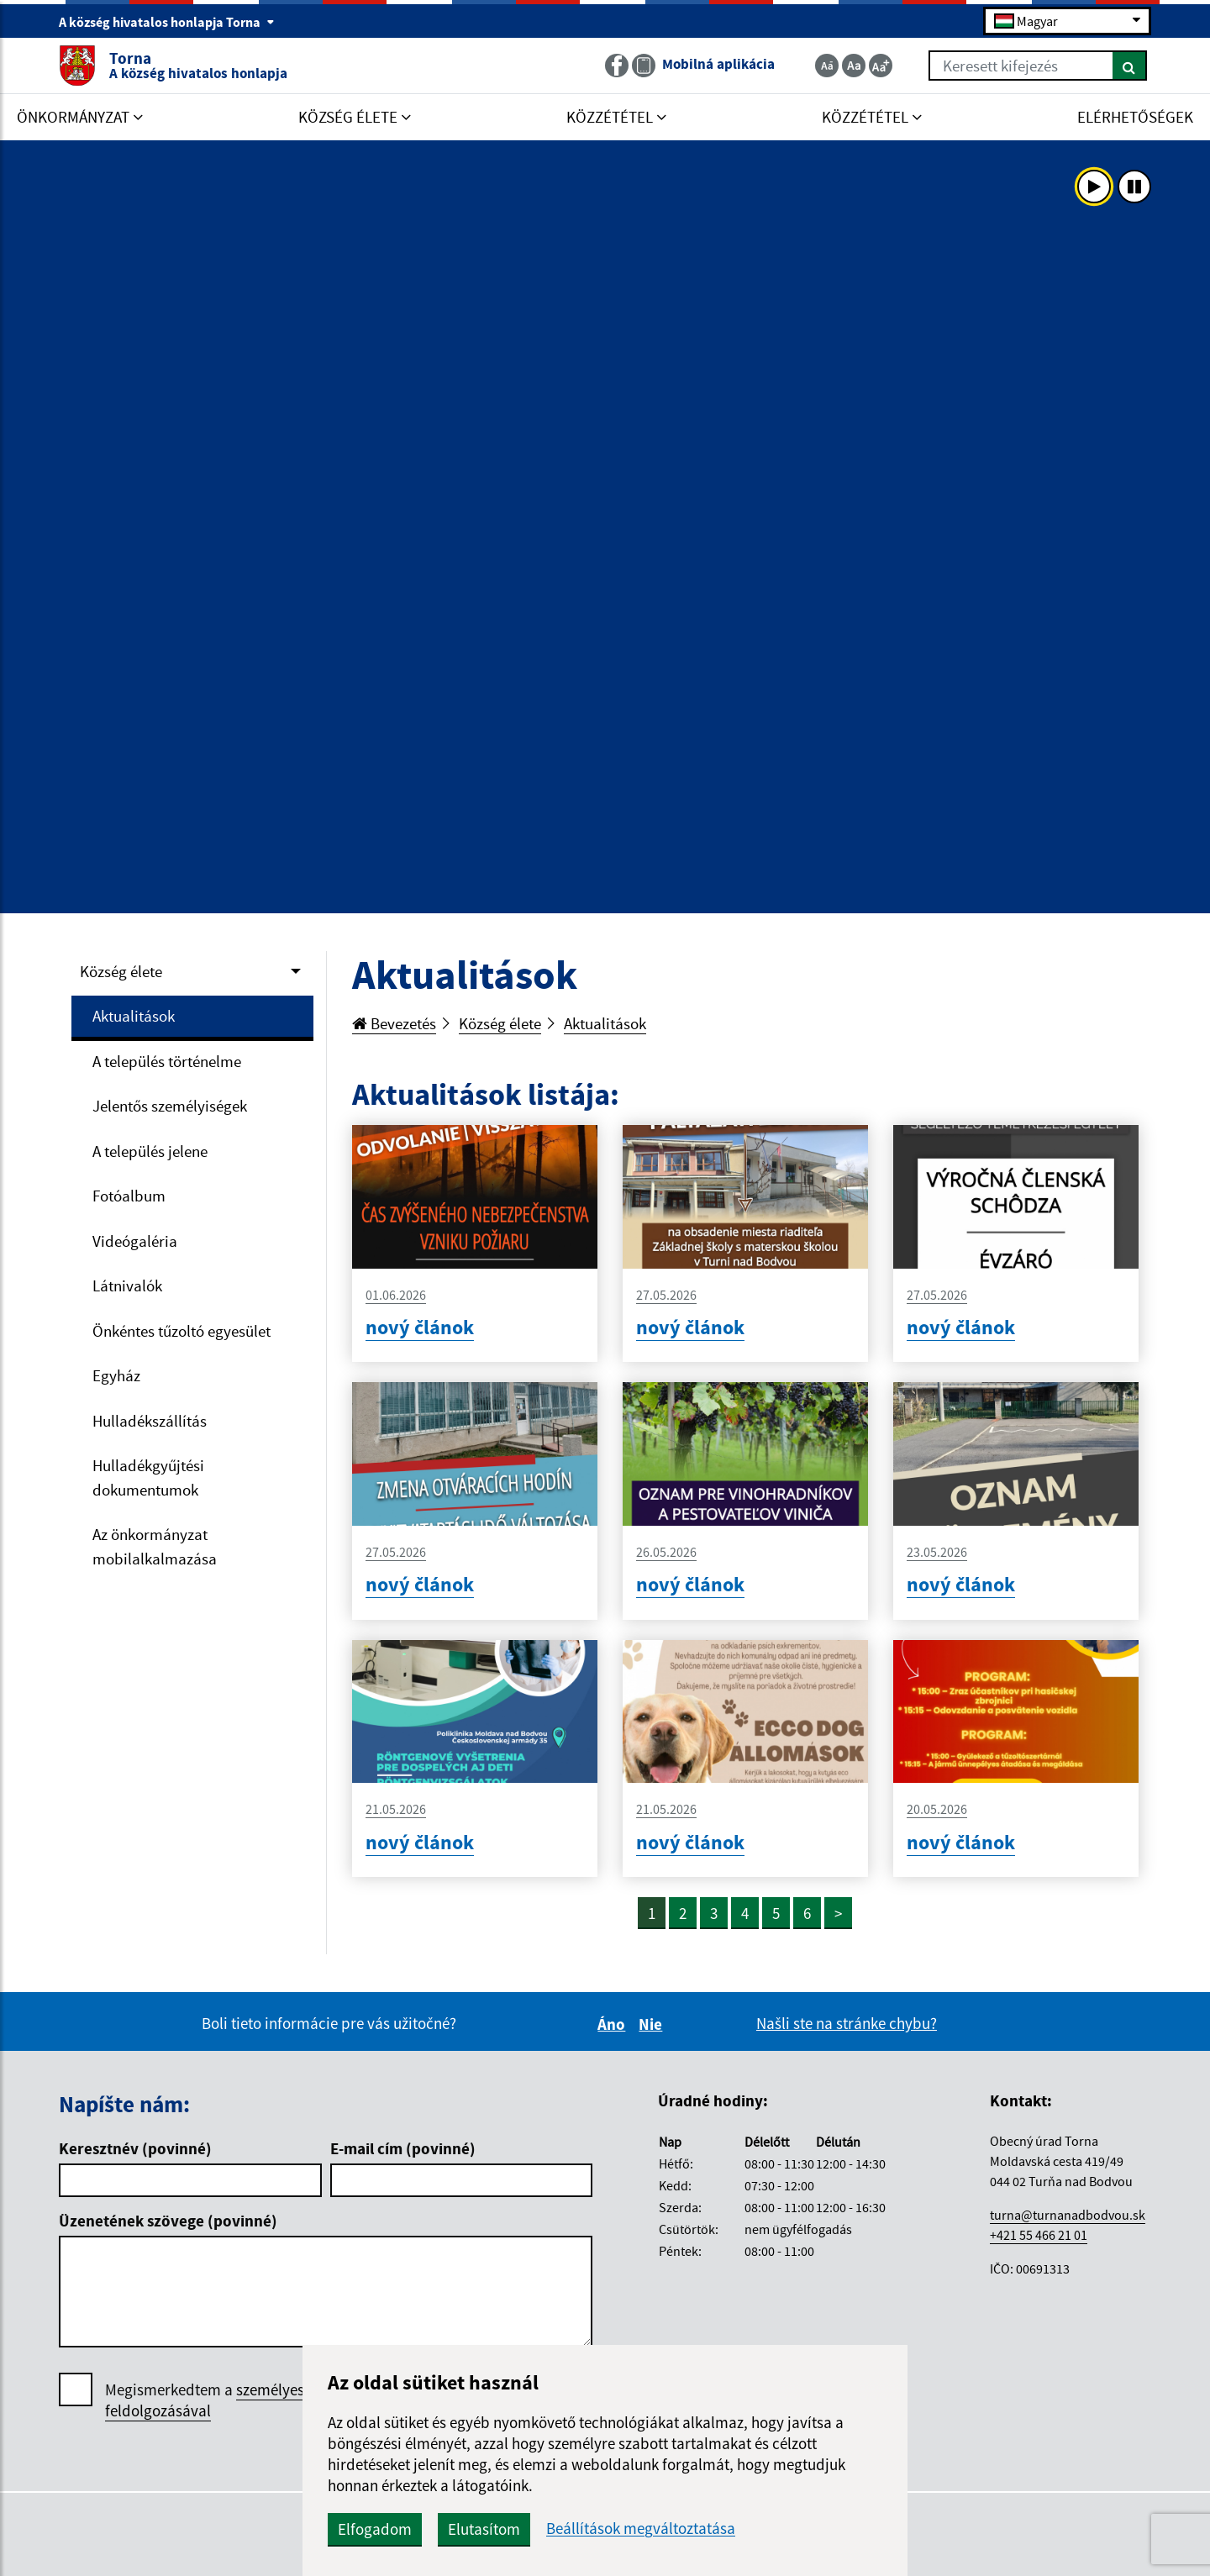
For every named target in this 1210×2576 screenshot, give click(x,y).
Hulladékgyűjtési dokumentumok (148, 1477)
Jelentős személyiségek (169, 1106)
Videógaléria (134, 1241)
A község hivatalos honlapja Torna (167, 21)
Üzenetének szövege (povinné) (168, 2221)
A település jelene (150, 1151)
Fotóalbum (129, 1195)
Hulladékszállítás (149, 1421)
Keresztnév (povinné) (135, 2148)
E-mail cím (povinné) (403, 2148)
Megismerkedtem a (230, 2400)
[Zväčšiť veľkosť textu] (880, 65)
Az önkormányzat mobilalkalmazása (154, 1546)
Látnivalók (127, 1285)
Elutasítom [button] (484, 2529)
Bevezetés (394, 1023)
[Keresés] (1130, 65)
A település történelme (166, 1061)
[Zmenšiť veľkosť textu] (827, 65)
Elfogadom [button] (375, 2529)
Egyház (116, 1375)
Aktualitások (133, 1016)
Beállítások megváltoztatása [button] (640, 2529)
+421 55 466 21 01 (1038, 2234)
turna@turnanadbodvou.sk (1067, 2214)
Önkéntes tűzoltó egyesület (181, 1331)
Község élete (121, 971)
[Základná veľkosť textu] (853, 65)
